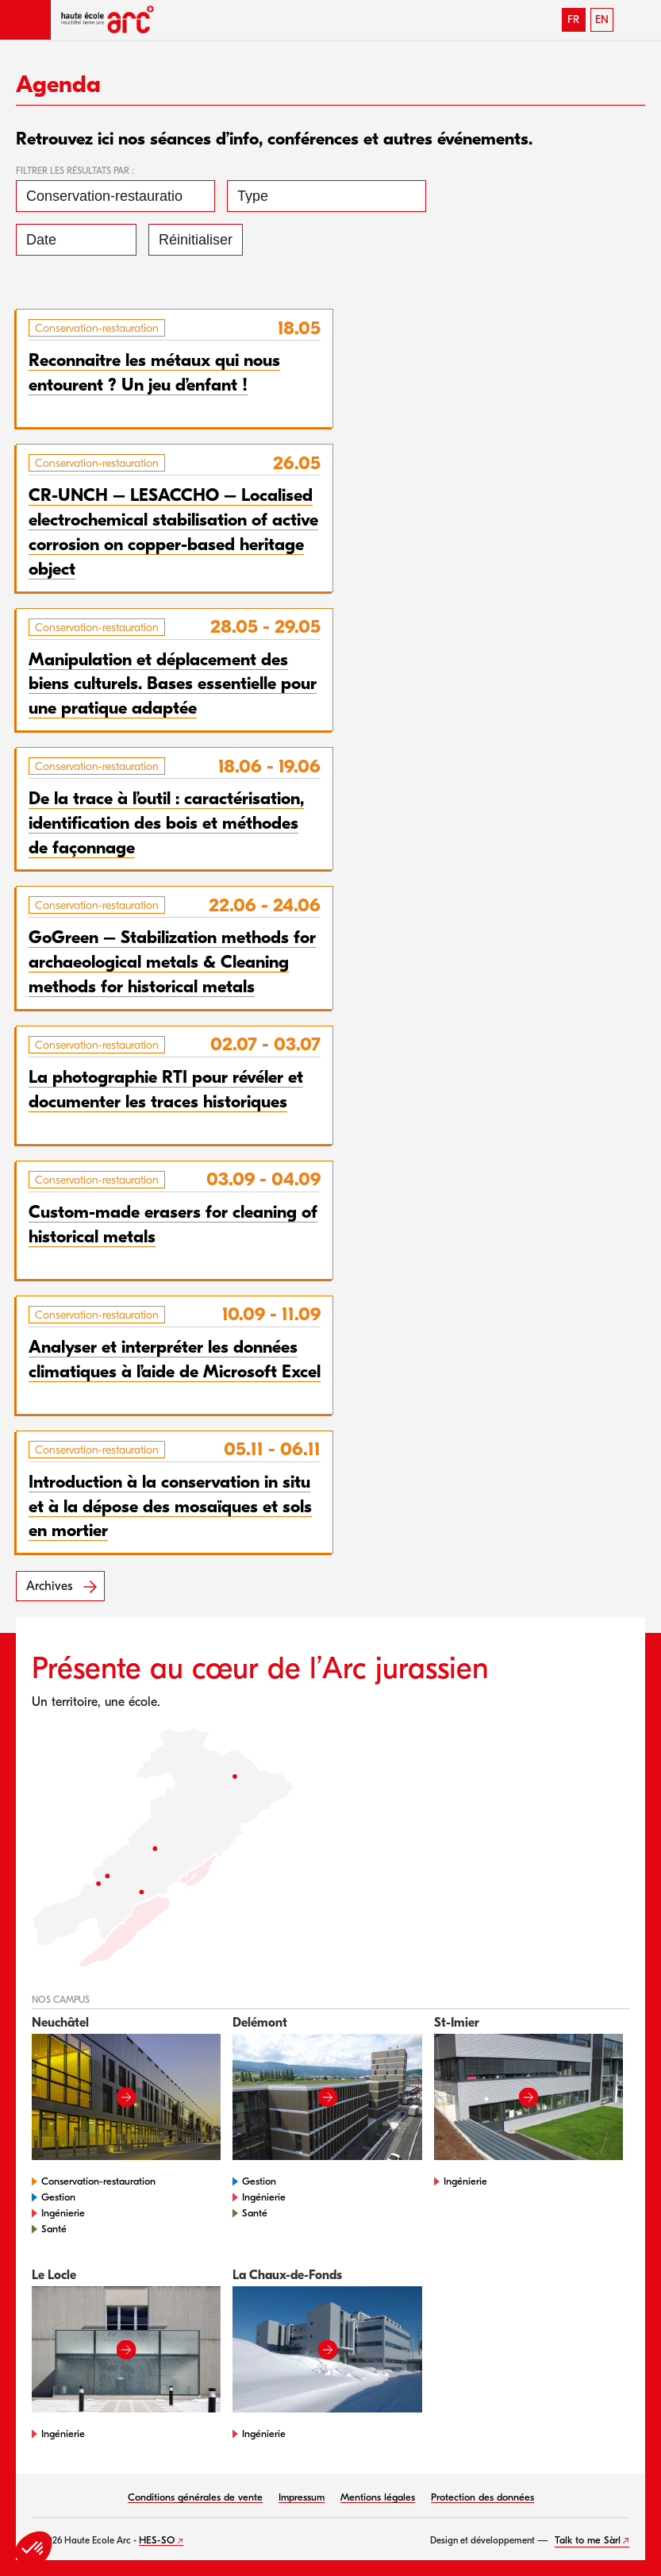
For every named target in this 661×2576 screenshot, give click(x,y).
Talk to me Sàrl (588, 2540)
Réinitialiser (196, 240)
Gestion (58, 2197)
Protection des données (482, 2497)
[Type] (326, 196)
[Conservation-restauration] (115, 196)
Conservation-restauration (98, 2181)
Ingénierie (63, 2213)
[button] (25, 20)
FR (573, 19)
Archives (49, 1586)
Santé (54, 2229)
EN (602, 19)
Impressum (302, 2497)
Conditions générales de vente (195, 2497)
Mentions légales (377, 2497)
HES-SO (157, 2540)
